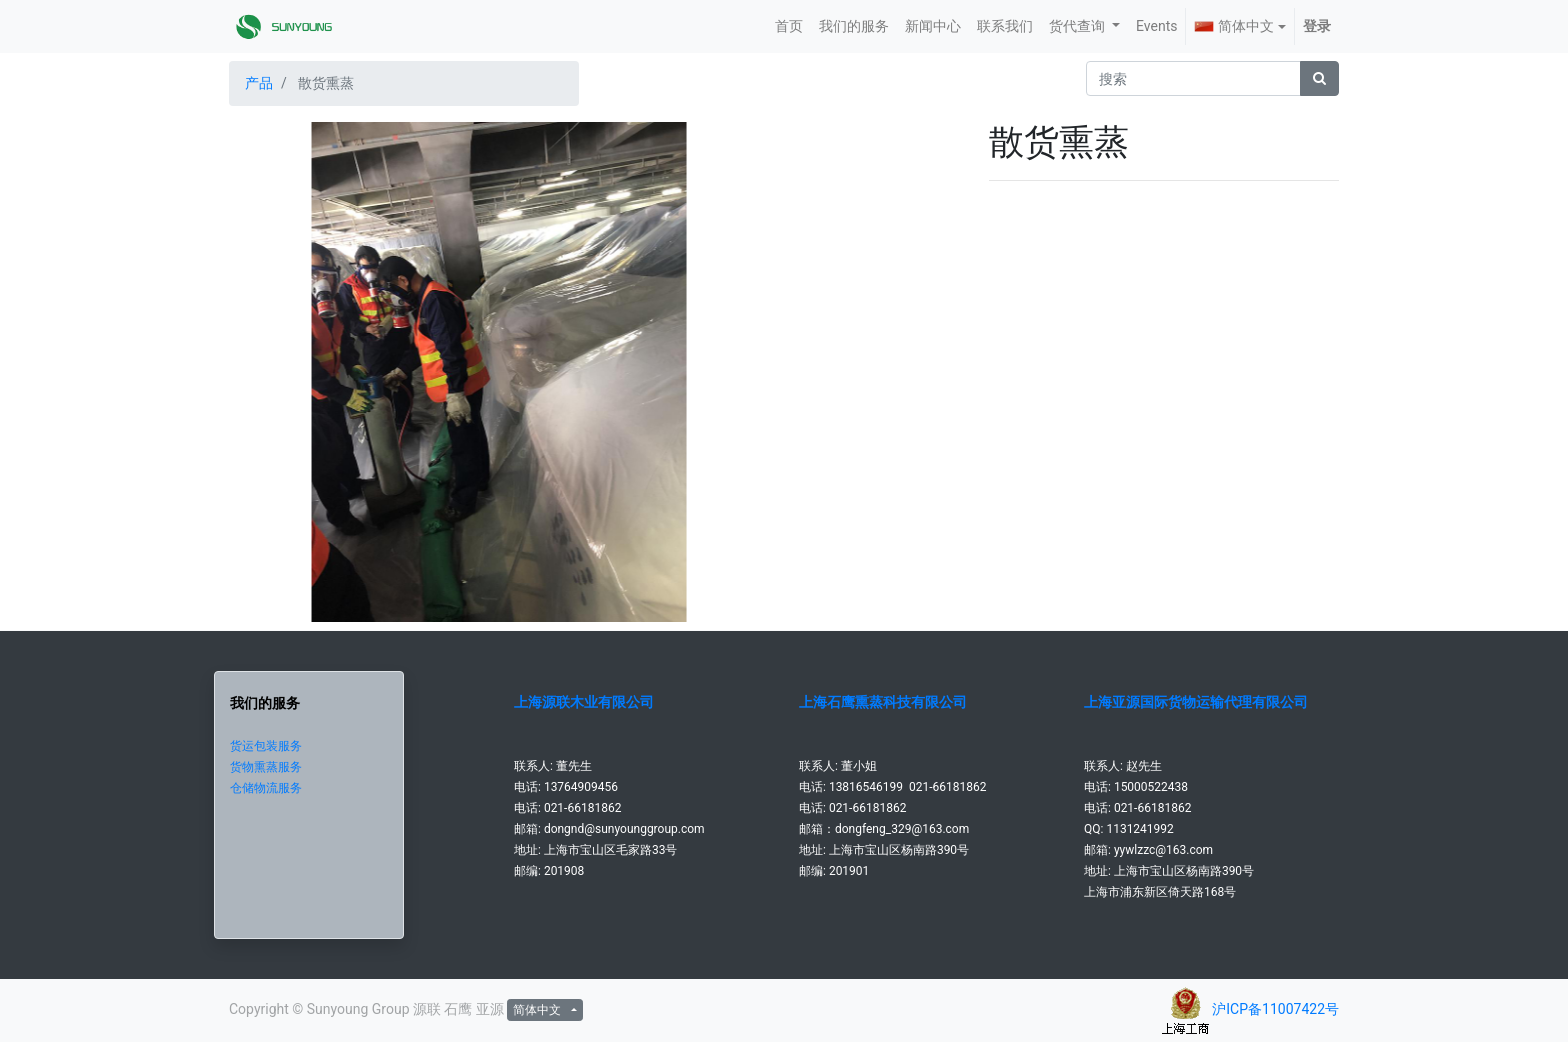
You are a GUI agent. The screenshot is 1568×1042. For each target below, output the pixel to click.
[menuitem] (789, 26)
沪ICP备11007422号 (1275, 1009)
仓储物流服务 (266, 788)
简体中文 (1234, 26)
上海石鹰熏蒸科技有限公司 (883, 702)
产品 (259, 83)
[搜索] (1319, 78)
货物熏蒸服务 (266, 767)
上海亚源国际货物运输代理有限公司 (1196, 702)
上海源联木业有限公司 (584, 702)
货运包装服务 (266, 746)
